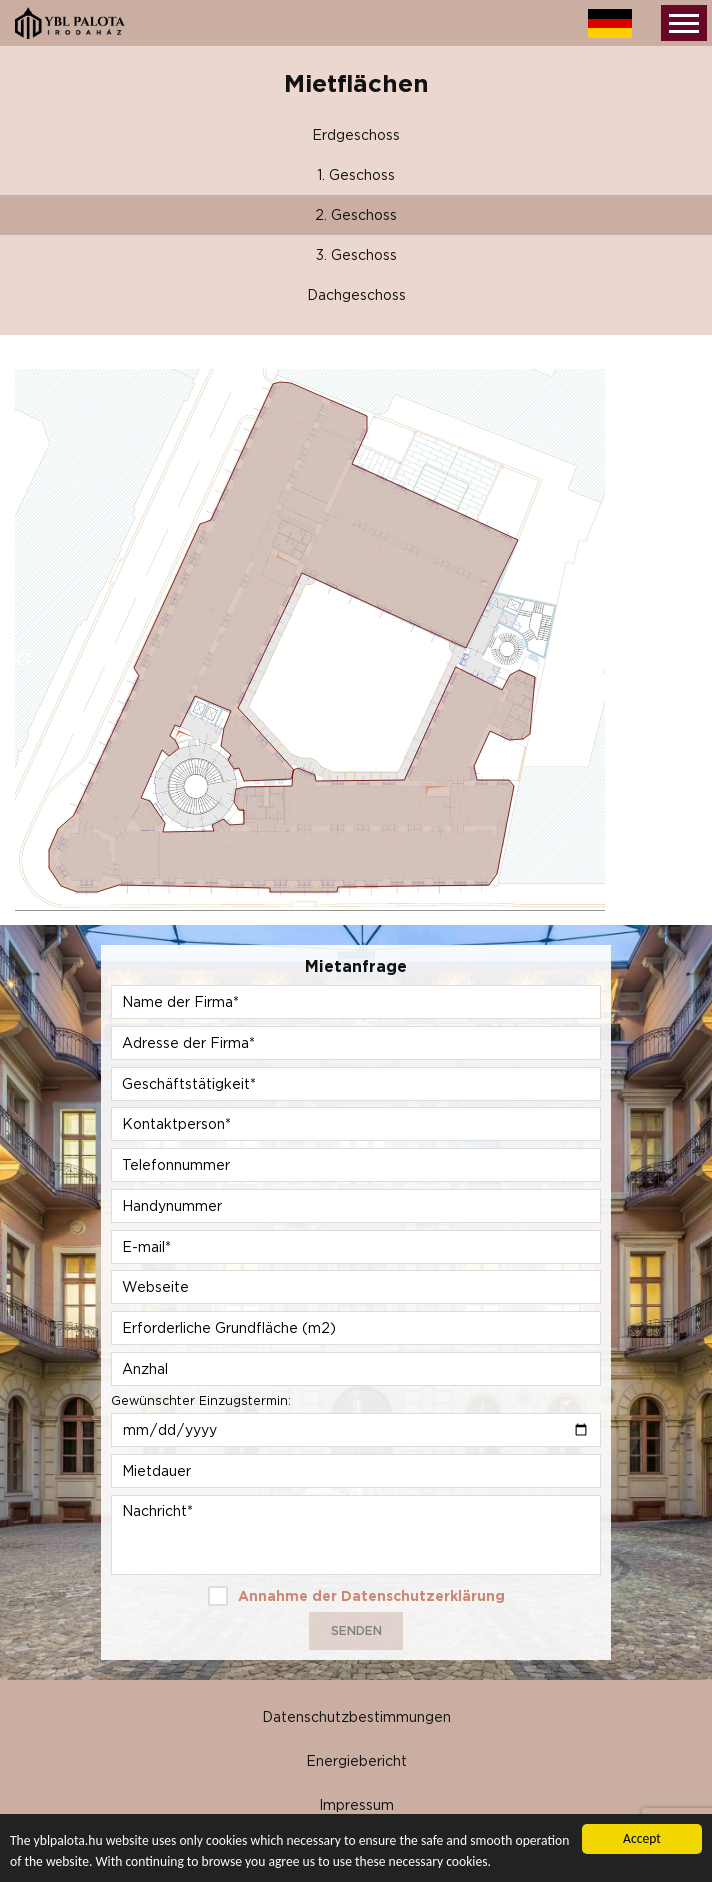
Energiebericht (356, 1760)
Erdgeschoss (356, 134)
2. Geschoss (356, 214)
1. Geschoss (356, 174)
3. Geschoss (356, 254)
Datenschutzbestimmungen (356, 1716)
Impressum (356, 1804)
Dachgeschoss (356, 294)
